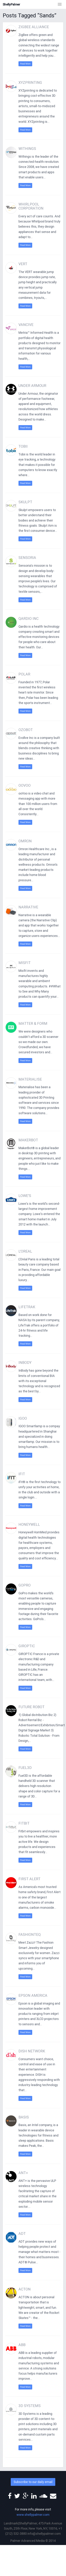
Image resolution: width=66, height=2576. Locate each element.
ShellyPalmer (11, 4)
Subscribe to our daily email (33, 2482)
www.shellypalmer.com (33, 2514)
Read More (25, 64)
